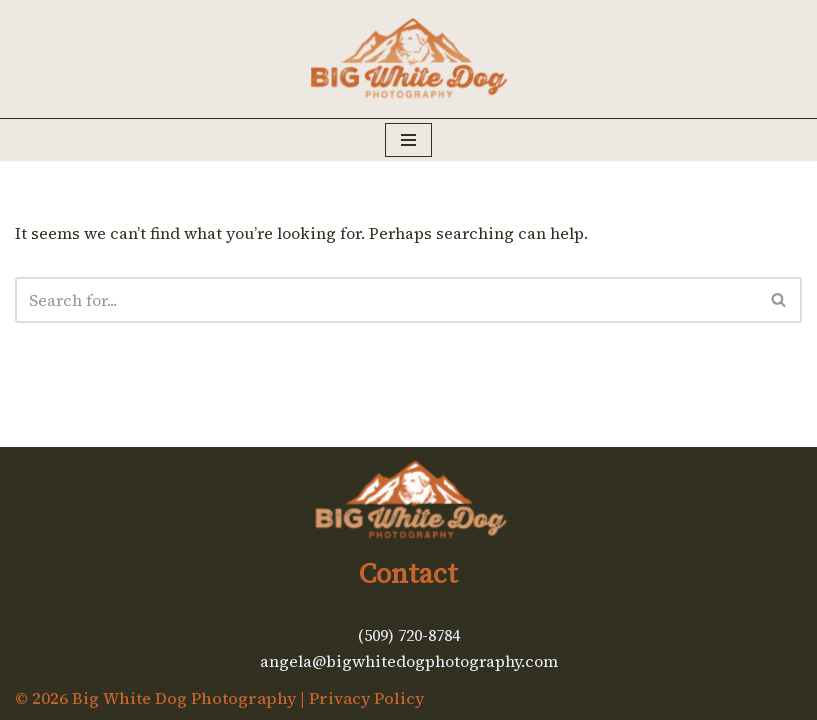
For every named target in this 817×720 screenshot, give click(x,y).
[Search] (386, 300)
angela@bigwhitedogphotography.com (409, 661)
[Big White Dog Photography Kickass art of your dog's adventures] (409, 59)
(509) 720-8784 (409, 635)
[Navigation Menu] (408, 140)
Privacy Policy (366, 698)
